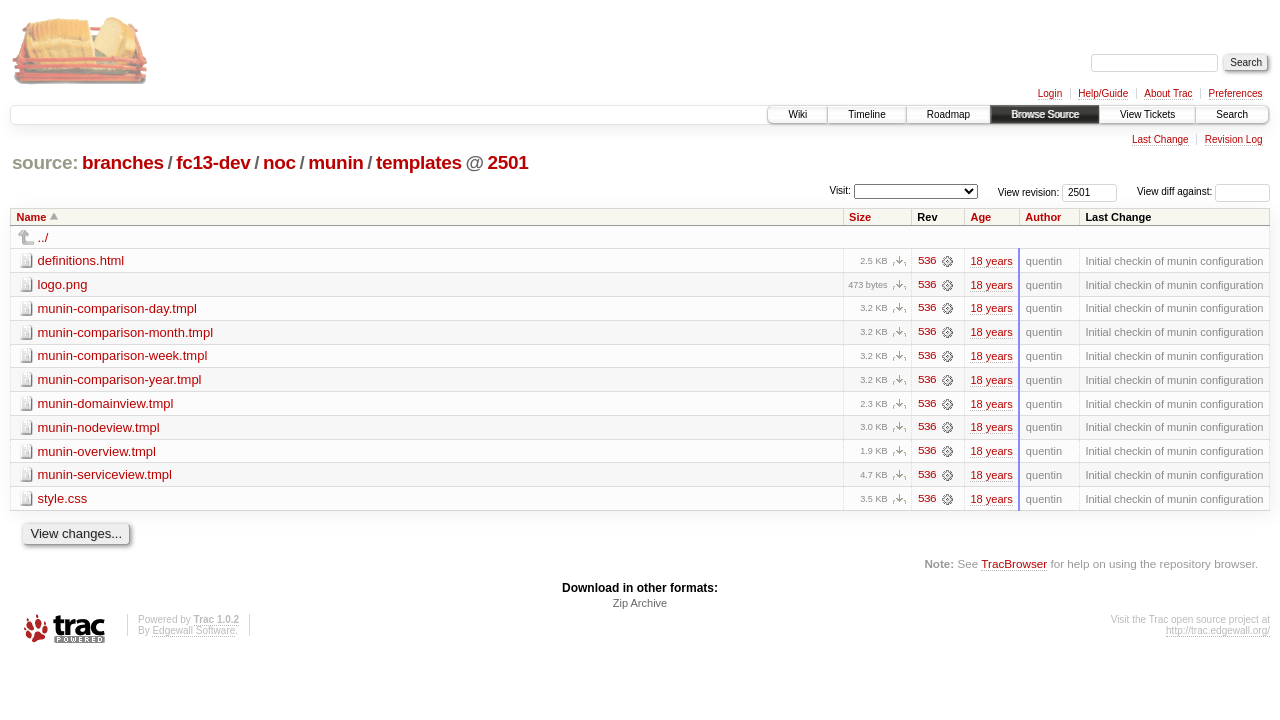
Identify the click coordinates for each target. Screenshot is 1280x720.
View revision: (1029, 191)
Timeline (866, 114)
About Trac (1168, 93)
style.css (63, 500)
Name (32, 217)
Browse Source (1045, 114)
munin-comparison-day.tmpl (117, 308)
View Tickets (1147, 114)
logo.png (63, 284)
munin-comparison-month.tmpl (126, 332)
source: (45, 162)
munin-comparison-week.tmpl (123, 356)
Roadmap (948, 114)
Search (1232, 114)
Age (980, 217)
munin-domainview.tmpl (106, 404)
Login (1050, 93)
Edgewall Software (193, 633)
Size (860, 217)
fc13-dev (213, 162)
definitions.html (81, 260)
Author (1043, 217)
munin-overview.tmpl (97, 452)
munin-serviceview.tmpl (105, 476)
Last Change (1160, 139)
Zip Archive (640, 606)
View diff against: (1203, 191)
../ (43, 237)
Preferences (1236, 93)
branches (123, 162)
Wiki (797, 114)
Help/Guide (1103, 93)
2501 (507, 162)
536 (927, 261)
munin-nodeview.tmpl (99, 428)
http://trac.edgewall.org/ (1218, 633)
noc (279, 162)
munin (335, 162)
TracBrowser (1014, 565)
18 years (991, 261)
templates (419, 162)
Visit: (840, 190)
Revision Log (1234, 139)
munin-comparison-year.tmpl (120, 380)
